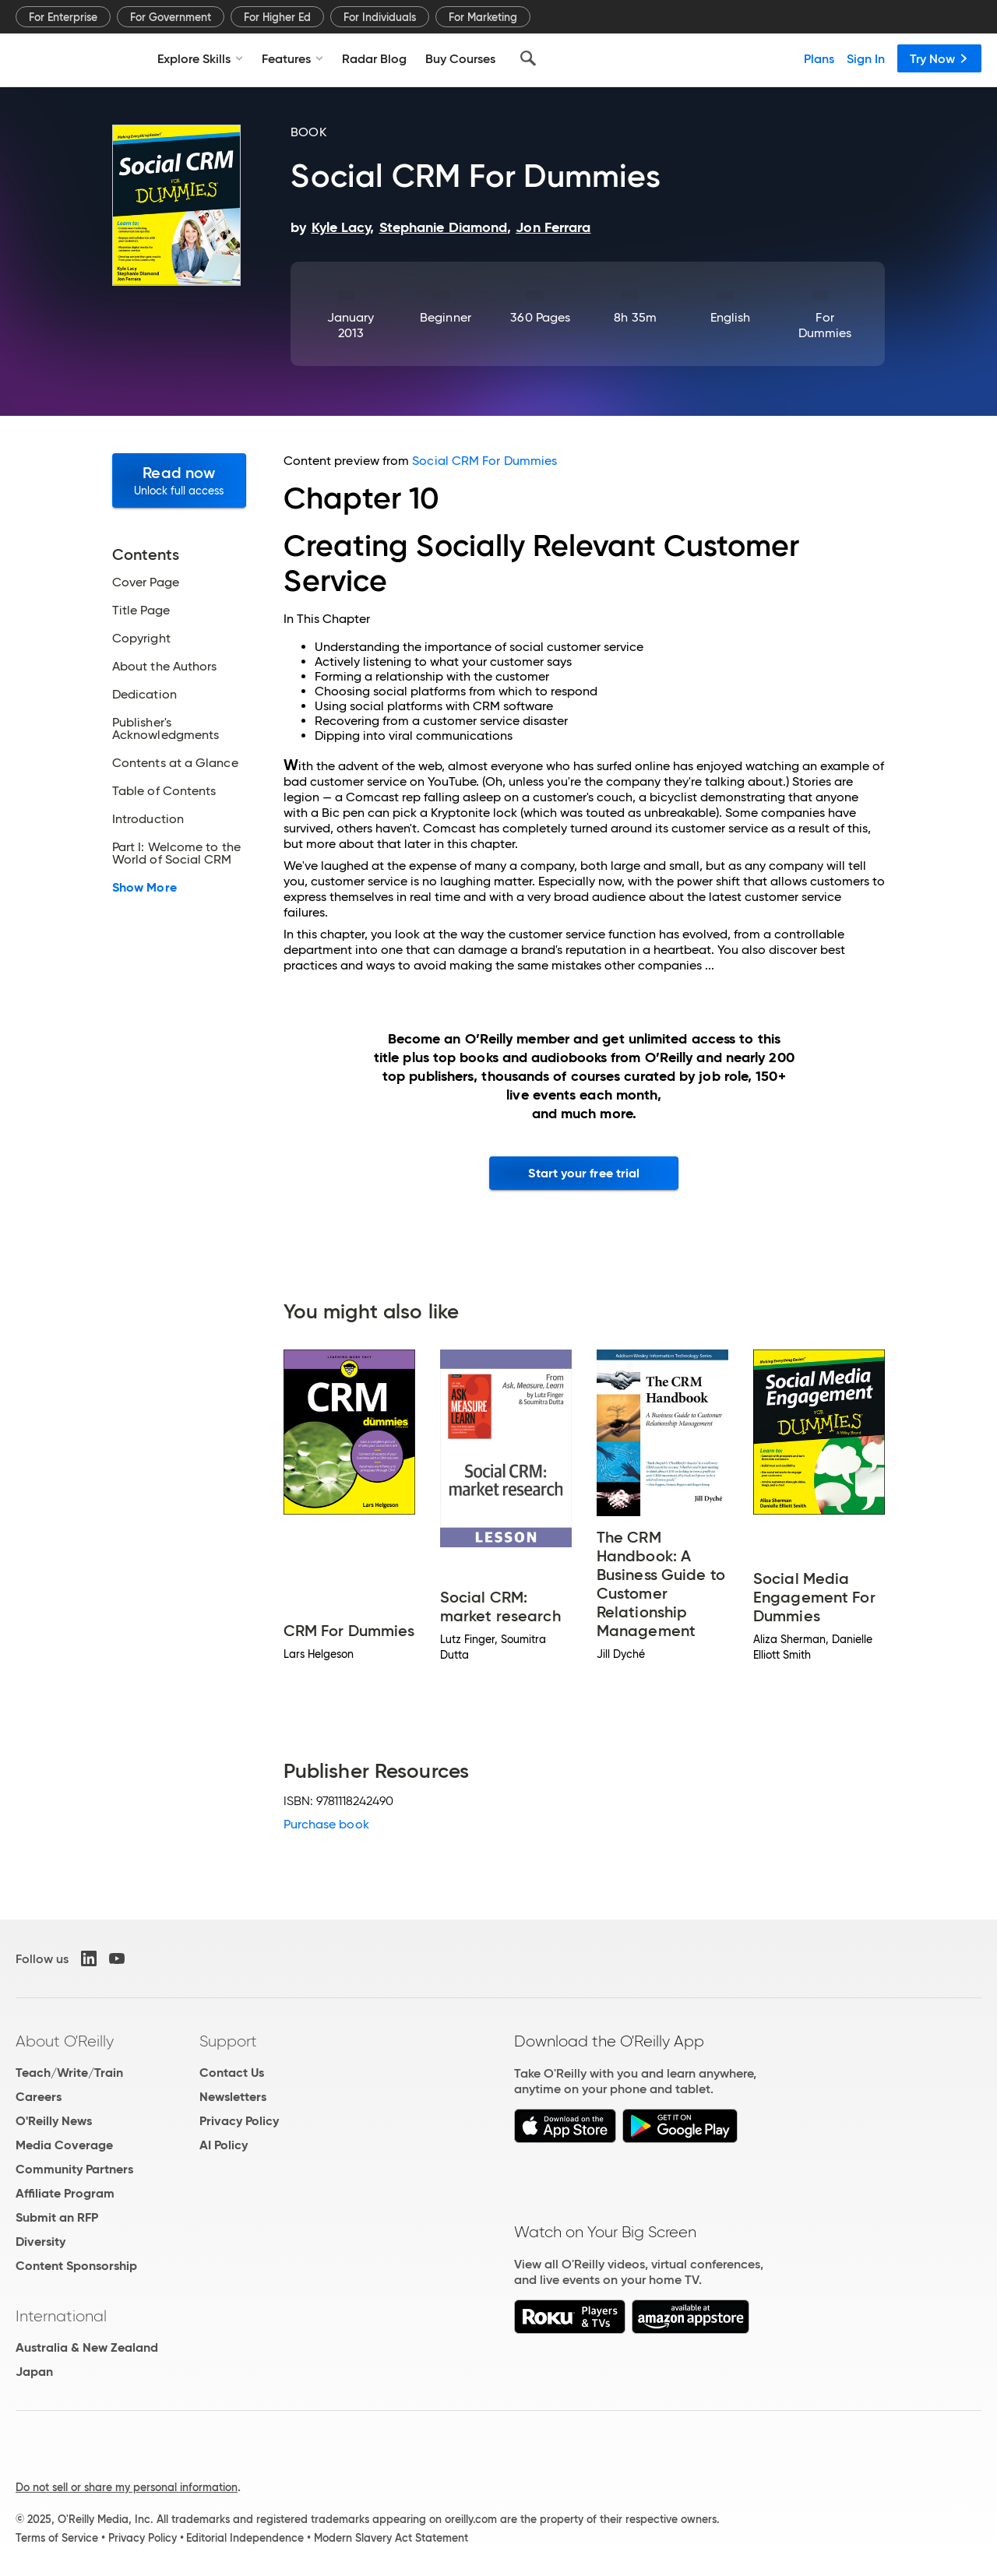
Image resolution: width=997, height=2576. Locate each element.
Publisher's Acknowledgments (165, 728)
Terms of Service (57, 2538)
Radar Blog (374, 58)
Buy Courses (460, 58)
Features (292, 58)
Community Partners (74, 2169)
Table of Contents (164, 791)
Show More (144, 888)
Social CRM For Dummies (484, 460)
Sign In (866, 58)
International (61, 2316)
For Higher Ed (277, 17)
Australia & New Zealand (87, 2347)
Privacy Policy (239, 2121)
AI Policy (223, 2145)
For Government (170, 17)
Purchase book (326, 1824)
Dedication (144, 694)
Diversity (40, 2241)
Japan (34, 2371)
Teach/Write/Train (69, 2072)
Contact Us (231, 2072)
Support (228, 2041)
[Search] (528, 58)
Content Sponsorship (76, 2266)
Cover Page (145, 582)
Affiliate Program (65, 2193)
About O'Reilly (65, 2041)
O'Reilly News (54, 2121)
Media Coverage (64, 2145)
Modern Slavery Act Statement (391, 2538)
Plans (819, 58)
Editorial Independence (245, 2538)
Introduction (148, 819)
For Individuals (379, 17)
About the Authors (164, 666)
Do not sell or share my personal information (127, 2487)
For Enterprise (63, 17)
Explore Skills (200, 58)
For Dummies (825, 325)
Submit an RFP (57, 2217)
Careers (39, 2097)
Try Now (939, 58)
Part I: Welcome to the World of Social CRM (176, 853)
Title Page (141, 610)
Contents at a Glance (175, 763)
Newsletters (232, 2097)
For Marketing (483, 17)
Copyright (141, 638)
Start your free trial (583, 1173)
